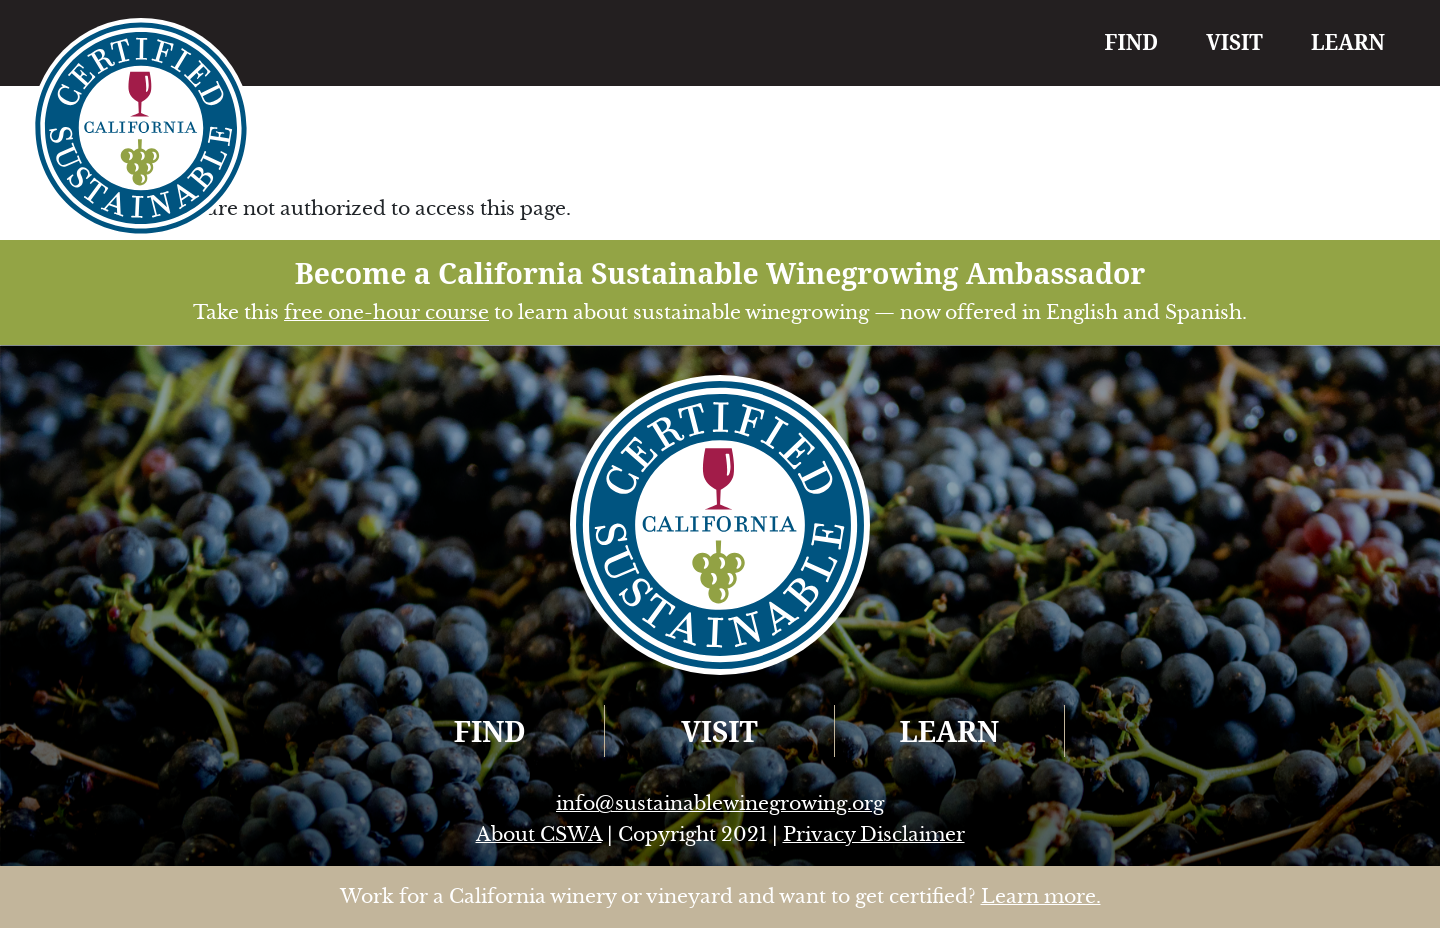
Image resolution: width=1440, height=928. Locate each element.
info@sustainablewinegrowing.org (720, 803)
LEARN (1348, 42)
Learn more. (1041, 896)
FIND (1132, 42)
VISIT (1234, 42)
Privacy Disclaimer (874, 834)
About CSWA (539, 834)
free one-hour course (386, 312)
